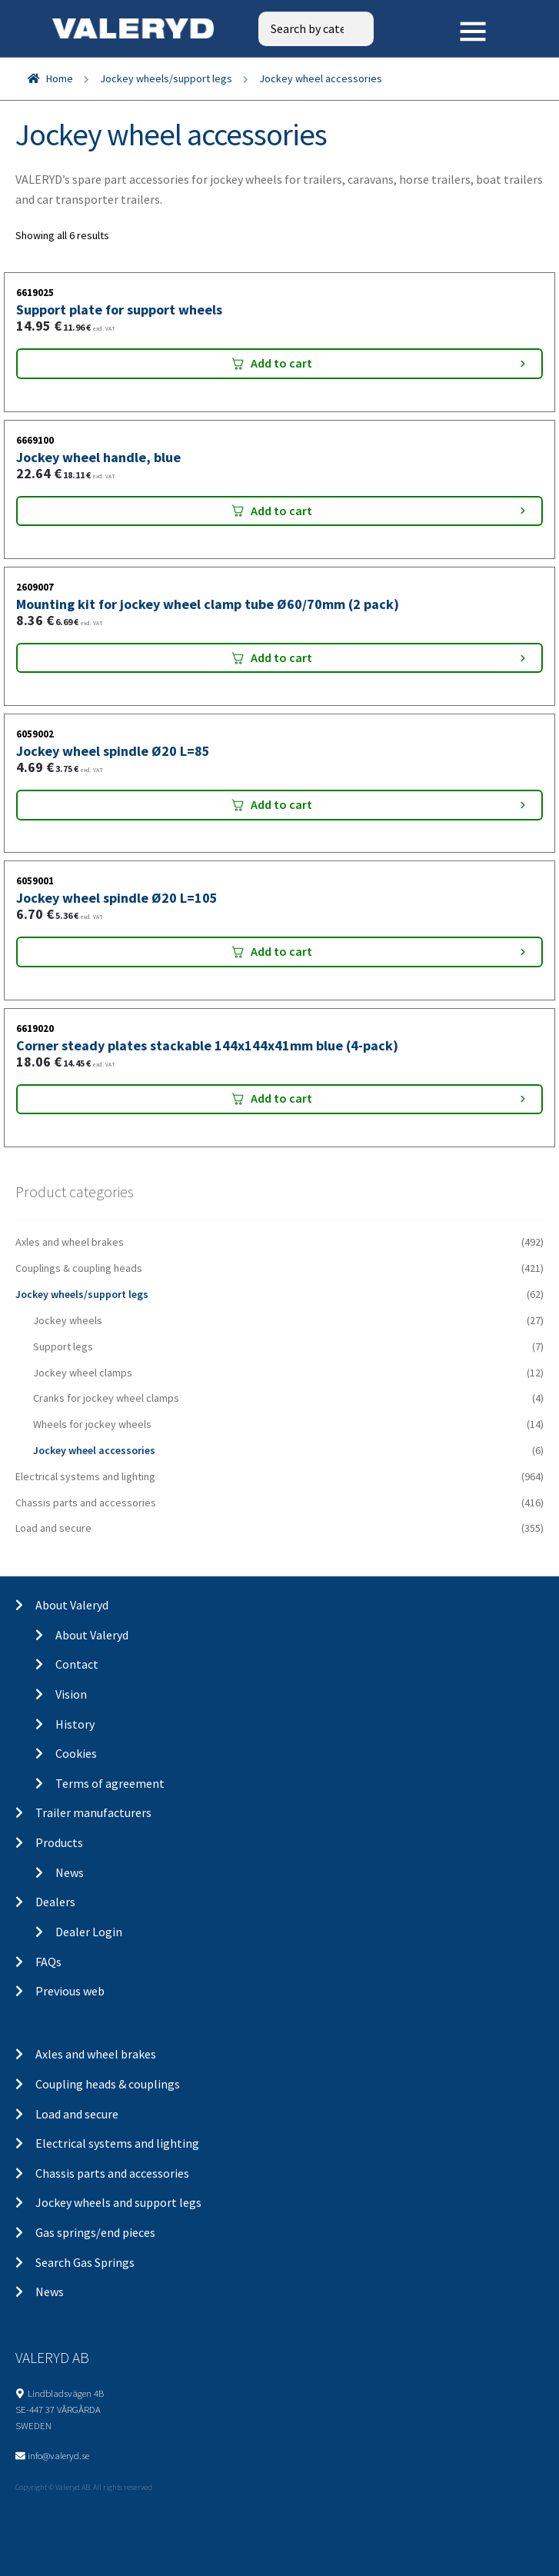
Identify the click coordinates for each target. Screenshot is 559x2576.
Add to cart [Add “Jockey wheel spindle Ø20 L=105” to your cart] (281, 951)
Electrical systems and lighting (85, 1476)
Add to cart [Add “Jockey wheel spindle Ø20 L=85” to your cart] (281, 804)
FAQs (48, 1961)
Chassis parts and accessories (85, 1502)
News (69, 1872)
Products (59, 1842)
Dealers (55, 1901)
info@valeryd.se (58, 2455)
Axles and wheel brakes (69, 1242)
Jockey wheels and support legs (118, 2202)
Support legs (63, 1346)
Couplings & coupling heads (78, 1268)
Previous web (70, 1991)
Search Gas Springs (85, 2262)
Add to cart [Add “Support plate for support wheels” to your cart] (281, 363)
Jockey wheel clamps (82, 1373)
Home (59, 78)
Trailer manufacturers (93, 1812)
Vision (71, 1694)
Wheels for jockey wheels (92, 1424)
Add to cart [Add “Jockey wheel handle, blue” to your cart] (281, 510)
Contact (76, 1664)
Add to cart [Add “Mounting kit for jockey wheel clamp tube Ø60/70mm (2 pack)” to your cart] (281, 657)
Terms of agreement (110, 1783)
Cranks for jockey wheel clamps (106, 1398)
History (75, 1724)
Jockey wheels (67, 1320)
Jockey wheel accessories (94, 1450)
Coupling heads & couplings (107, 2084)
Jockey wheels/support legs (166, 78)
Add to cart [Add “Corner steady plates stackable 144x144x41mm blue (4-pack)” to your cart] (281, 1098)
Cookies (76, 1753)
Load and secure (53, 1528)
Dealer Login (88, 1931)
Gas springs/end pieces (95, 2232)
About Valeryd (71, 1604)
